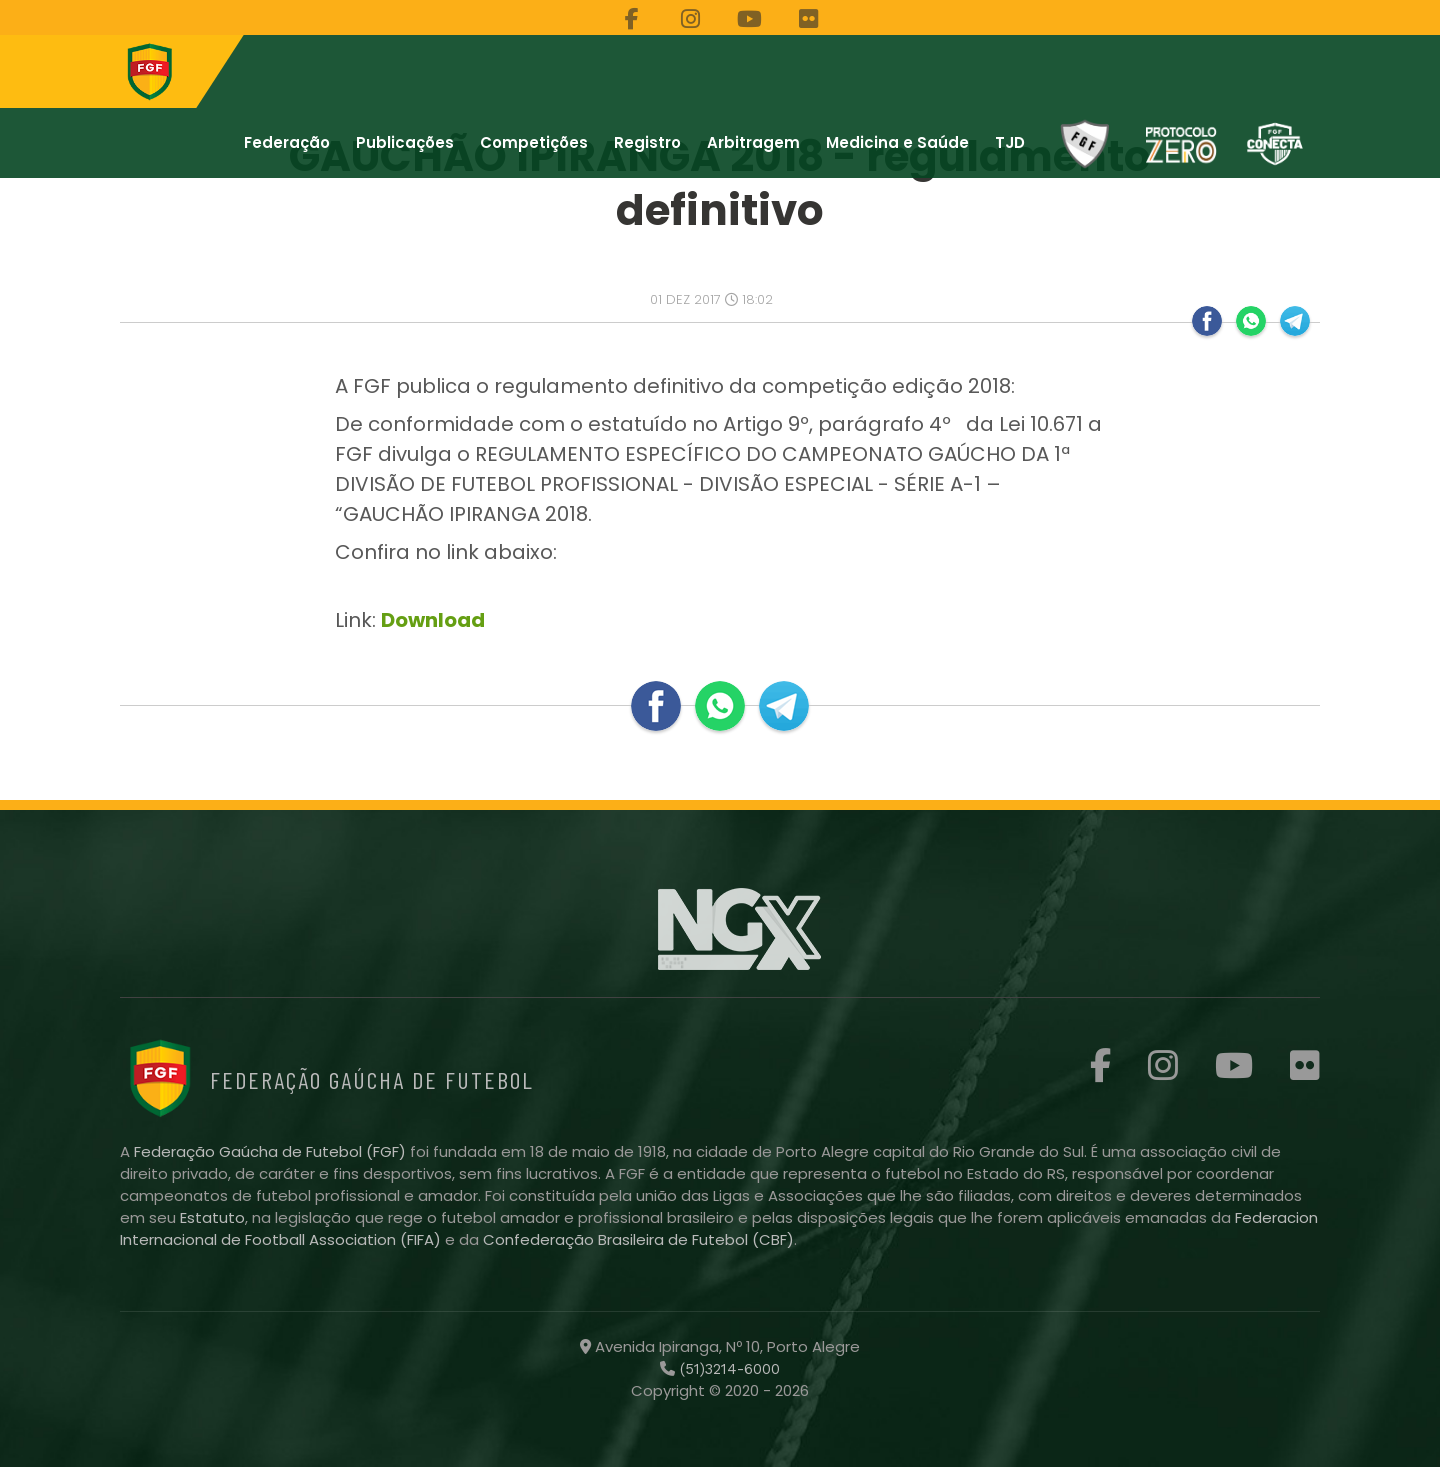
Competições (534, 142)
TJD (1010, 142)
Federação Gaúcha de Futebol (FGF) (272, 1151)
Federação (287, 142)
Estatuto (212, 1217)
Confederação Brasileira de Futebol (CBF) (638, 1239)
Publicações (405, 142)
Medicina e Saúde (897, 142)
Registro (647, 142)
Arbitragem (753, 142)
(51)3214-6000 (727, 1369)
